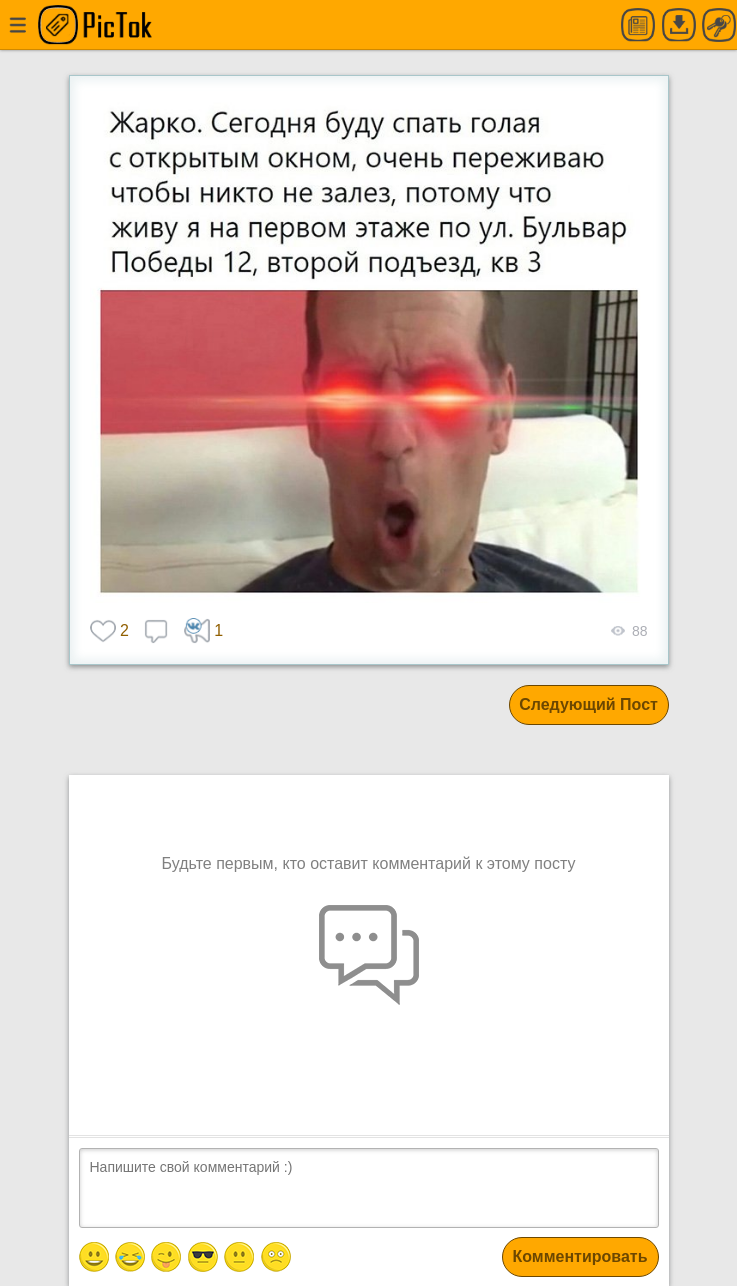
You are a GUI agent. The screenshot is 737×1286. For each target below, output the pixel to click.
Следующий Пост (588, 704)
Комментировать (580, 1256)
